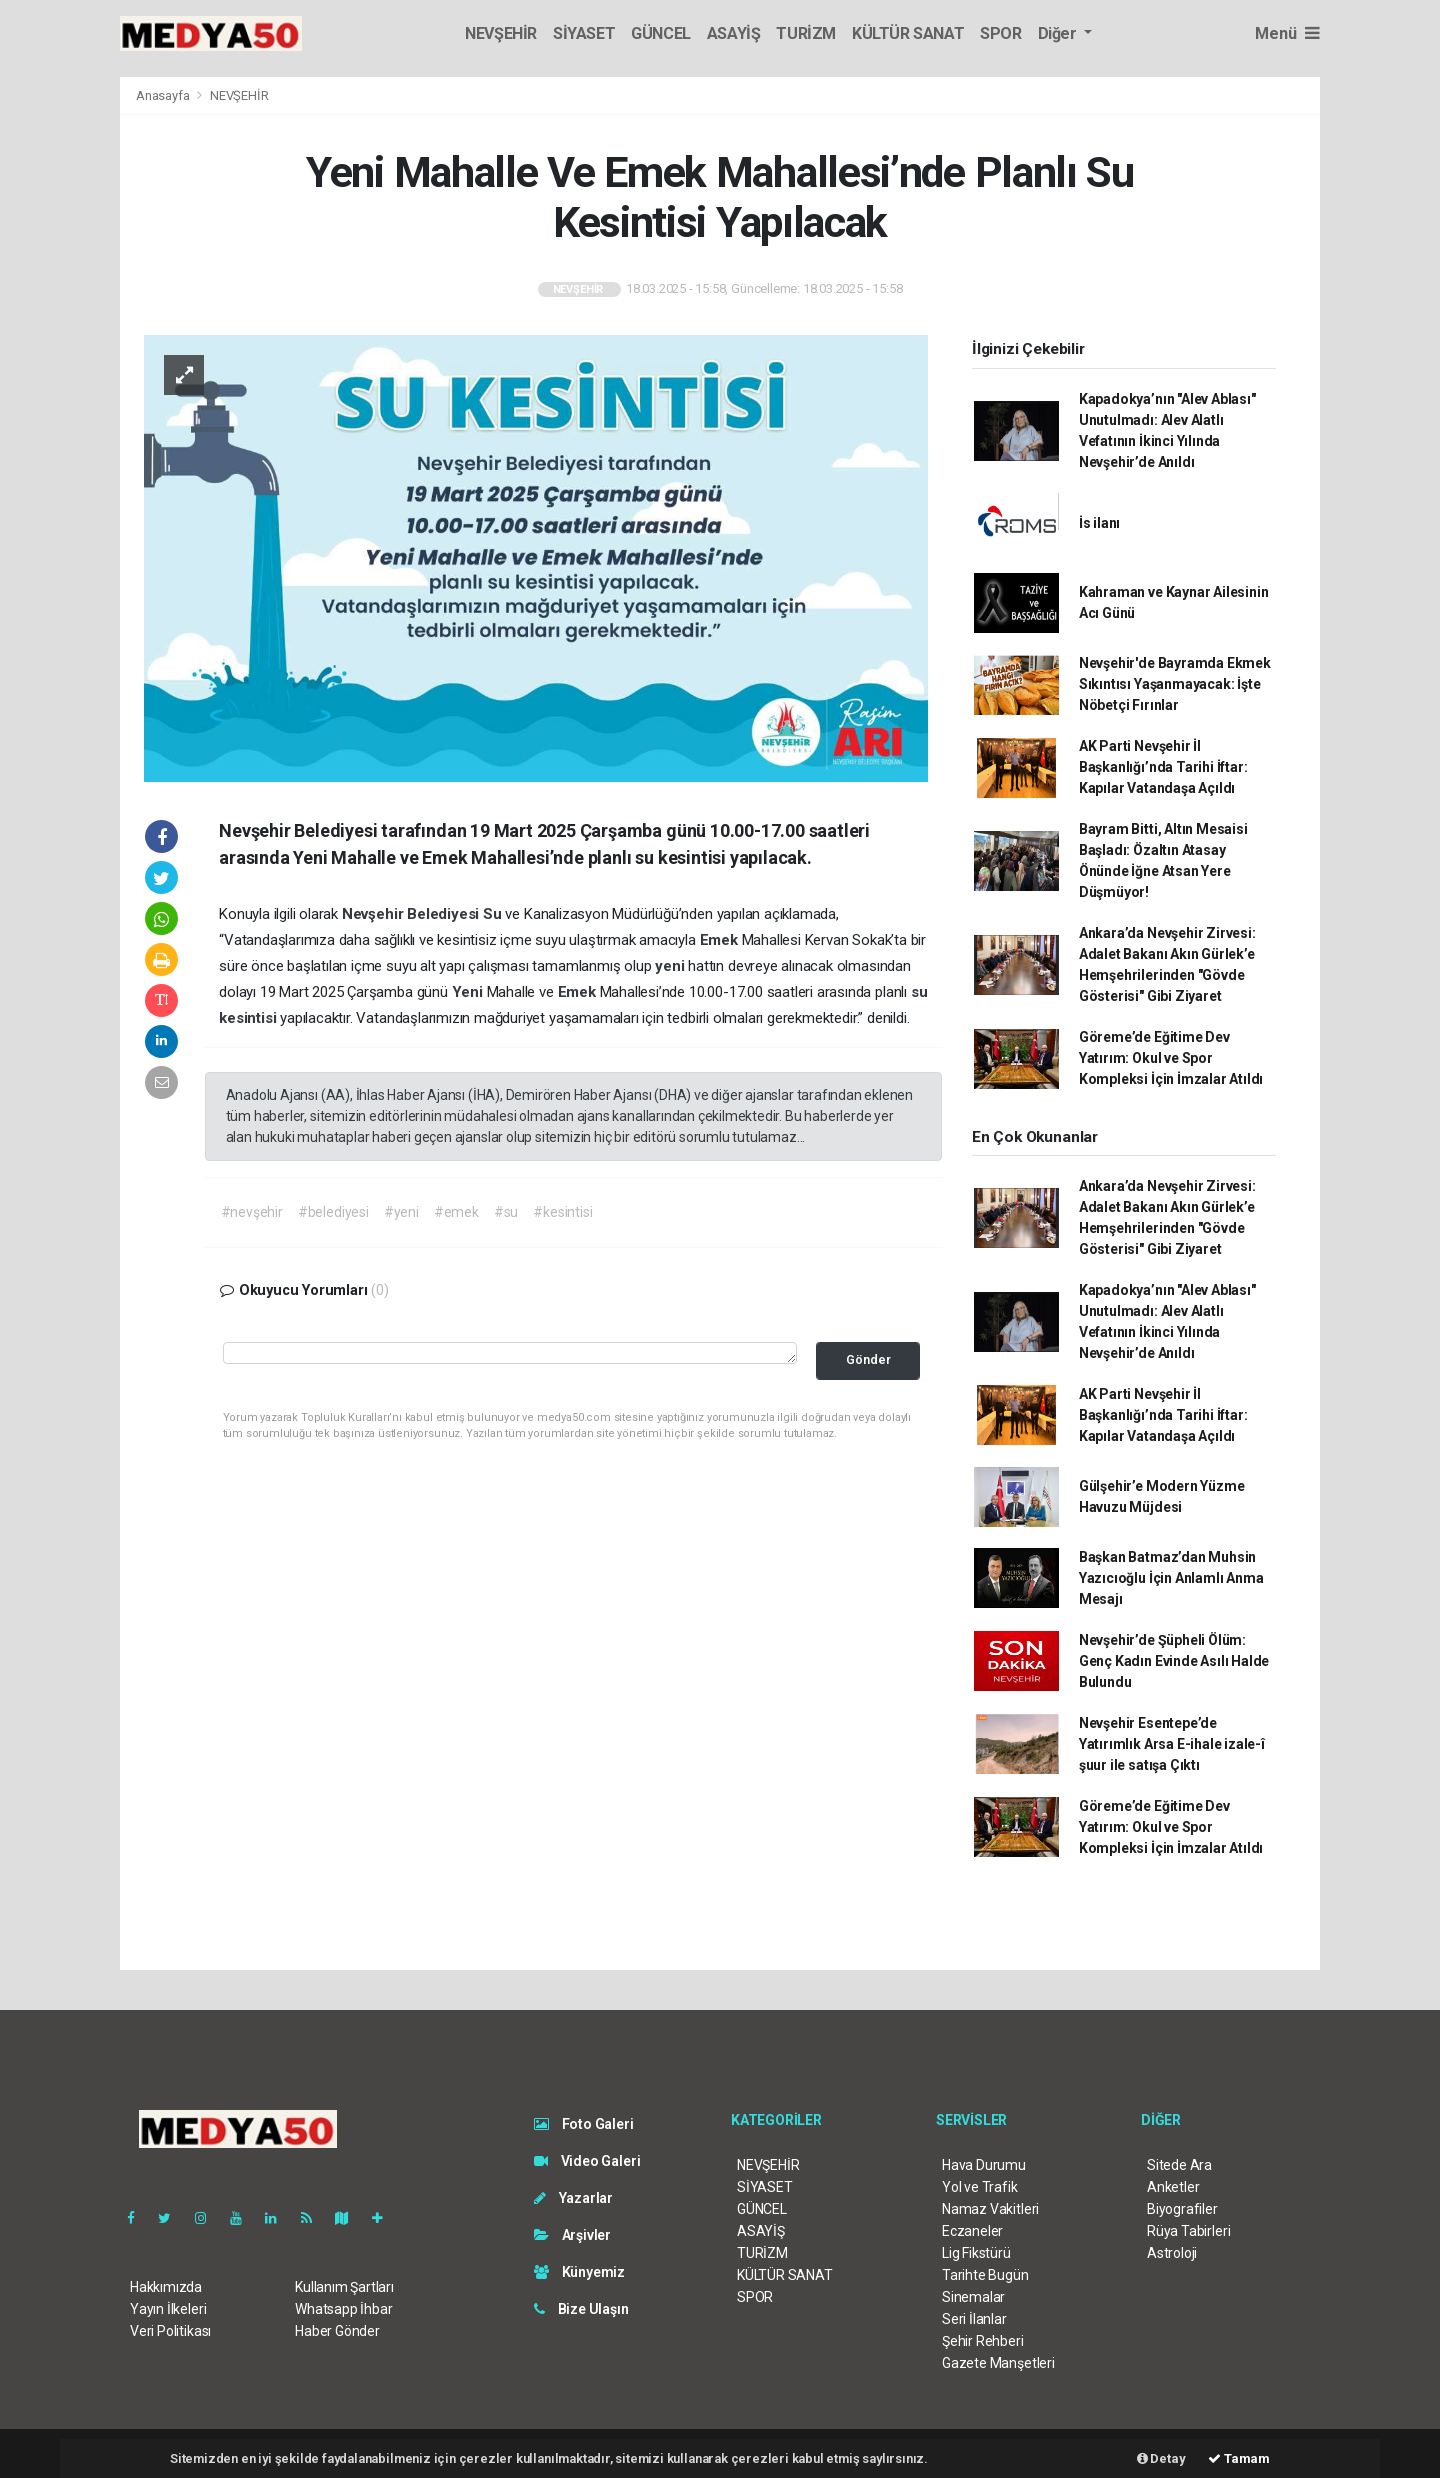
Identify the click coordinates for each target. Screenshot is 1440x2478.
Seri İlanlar (974, 2319)
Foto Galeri (584, 2124)
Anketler (1173, 2187)
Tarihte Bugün (985, 2275)
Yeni (469, 992)
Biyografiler (1182, 2209)
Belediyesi (445, 914)
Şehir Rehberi (983, 2341)
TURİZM (806, 33)
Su (494, 914)
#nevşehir (252, 1212)
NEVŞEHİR (501, 33)
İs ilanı (1099, 523)
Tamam (1239, 2458)
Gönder (868, 1359)
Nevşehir (374, 914)
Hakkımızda (166, 2287)
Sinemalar (973, 2297)
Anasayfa (164, 95)
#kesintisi (562, 1212)
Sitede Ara (1179, 2165)
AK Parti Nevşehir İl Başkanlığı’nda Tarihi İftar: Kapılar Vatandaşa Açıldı (1163, 767)
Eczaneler (972, 2231)
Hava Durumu (984, 2165)
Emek (721, 940)
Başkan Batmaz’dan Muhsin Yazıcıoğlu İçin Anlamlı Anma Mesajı (1171, 1578)
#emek (456, 1212)
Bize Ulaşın (581, 2309)
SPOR (1000, 33)
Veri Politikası (170, 2331)
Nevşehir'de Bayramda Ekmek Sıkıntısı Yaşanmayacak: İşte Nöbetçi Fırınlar (1175, 684)
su (919, 992)
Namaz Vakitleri (990, 2209)
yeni (671, 966)
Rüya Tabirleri (1188, 2231)
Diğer (1059, 33)
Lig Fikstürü (976, 2253)
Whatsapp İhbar (343, 2309)
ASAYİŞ (734, 33)
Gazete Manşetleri (998, 2363)
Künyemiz (579, 2272)
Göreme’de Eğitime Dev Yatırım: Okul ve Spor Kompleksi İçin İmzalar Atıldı (1171, 1058)
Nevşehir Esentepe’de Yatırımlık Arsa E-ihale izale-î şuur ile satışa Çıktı (1172, 1744)
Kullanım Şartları (344, 2287)
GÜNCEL (661, 33)
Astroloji (1172, 2253)
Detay (1161, 2458)
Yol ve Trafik (980, 2187)
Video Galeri (587, 2161)
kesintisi (249, 1018)
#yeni (401, 1212)
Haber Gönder (337, 2331)
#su (506, 1212)
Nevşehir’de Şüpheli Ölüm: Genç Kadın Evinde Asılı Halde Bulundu (1174, 1661)
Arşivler (572, 2235)
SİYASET (584, 33)
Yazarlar (573, 2198)
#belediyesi (333, 1212)
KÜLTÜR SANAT (908, 33)
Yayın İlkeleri (168, 2309)
